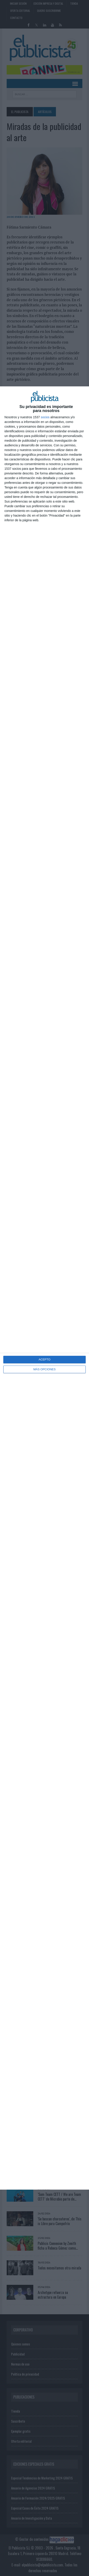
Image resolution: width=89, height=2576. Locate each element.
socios (45, 417)
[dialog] (44, 1288)
